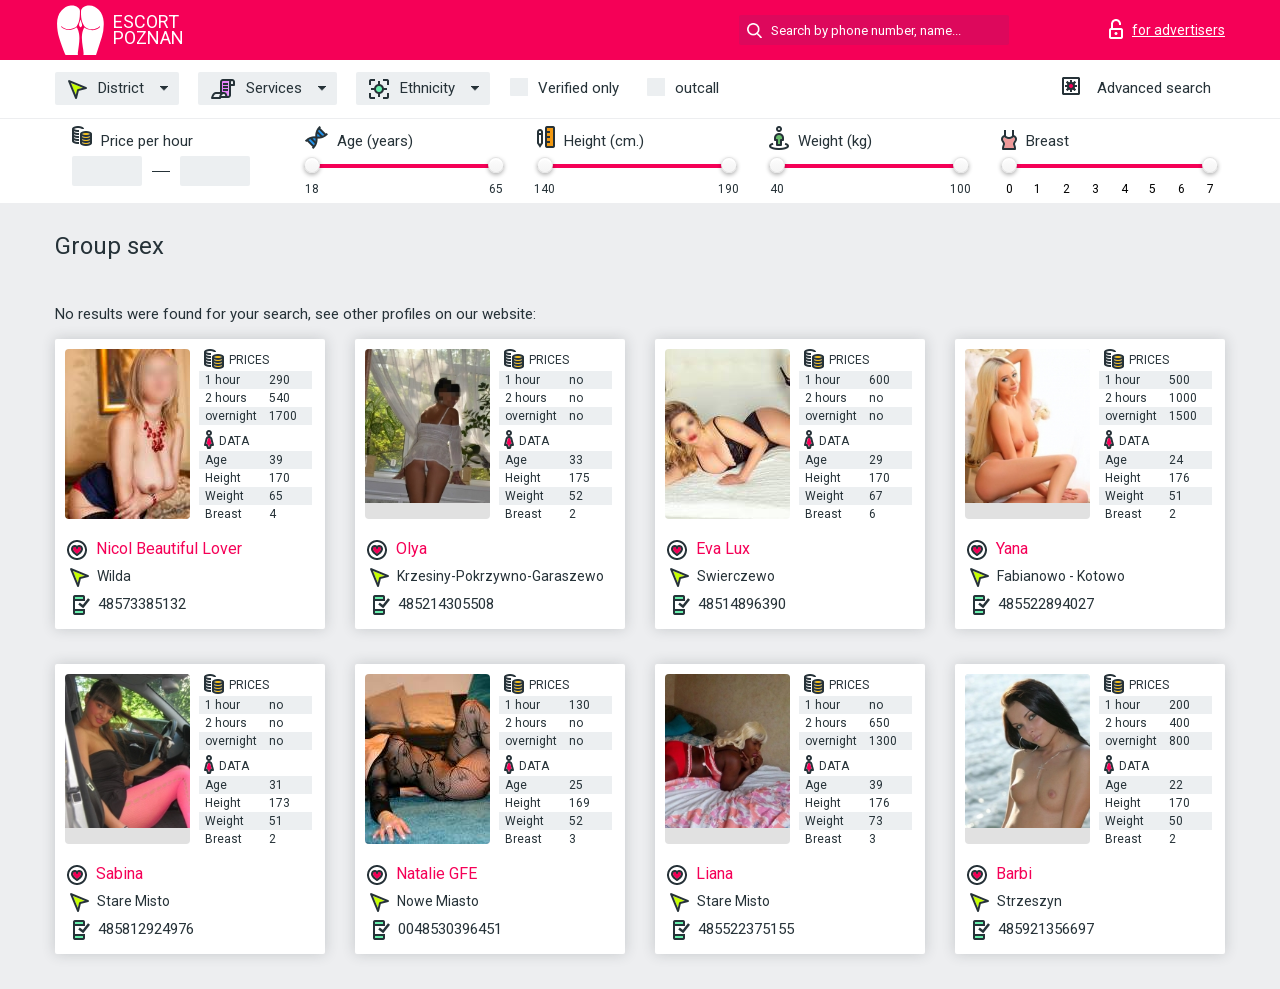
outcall (697, 88)
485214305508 (446, 604)
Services (256, 89)
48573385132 (142, 604)
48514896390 (742, 604)
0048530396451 (450, 929)
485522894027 (1046, 604)
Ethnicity (412, 89)
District (106, 89)
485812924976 (146, 929)
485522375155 (746, 929)
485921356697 (1046, 929)
